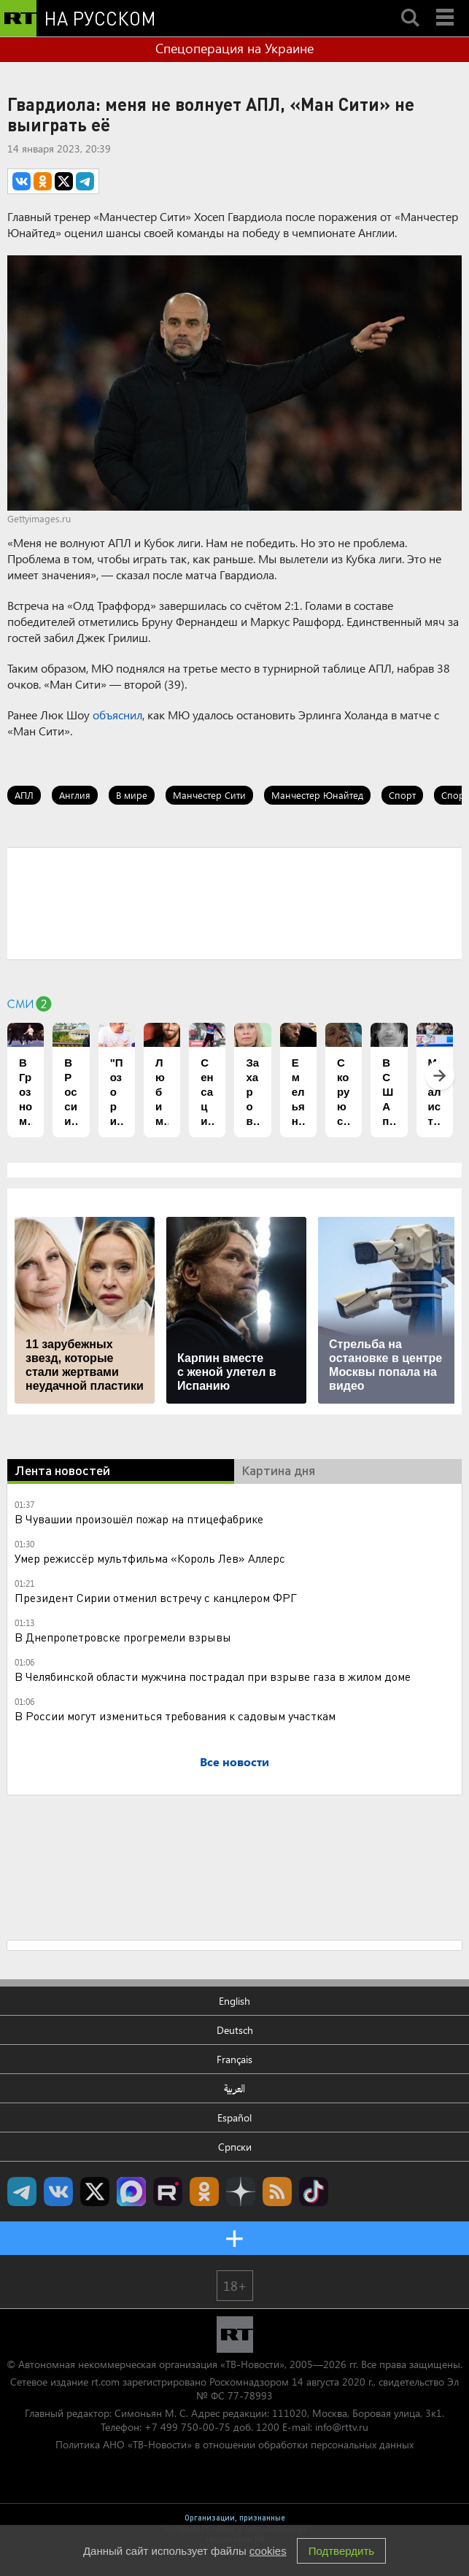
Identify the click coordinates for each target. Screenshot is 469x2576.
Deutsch (235, 2030)
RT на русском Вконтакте (58, 2191)
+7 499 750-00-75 (187, 2427)
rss (277, 2191)
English (234, 2001)
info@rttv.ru (341, 2427)
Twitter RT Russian (94, 2191)
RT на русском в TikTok (313, 2191)
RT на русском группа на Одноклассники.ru (204, 2191)
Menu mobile (446, 5)
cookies (268, 2551)
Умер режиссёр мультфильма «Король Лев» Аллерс (150, 1558)
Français (234, 2059)
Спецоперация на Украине (234, 48)
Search (410, 5)
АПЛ (24, 795)
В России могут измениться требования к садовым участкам (175, 1715)
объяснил (117, 714)
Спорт (402, 795)
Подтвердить (341, 2551)
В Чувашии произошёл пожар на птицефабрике (139, 1518)
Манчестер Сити (209, 795)
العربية (234, 2088)
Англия (74, 795)
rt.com (105, 2382)
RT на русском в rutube (167, 2191)
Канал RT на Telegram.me (21, 2191)
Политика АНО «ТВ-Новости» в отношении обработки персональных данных (234, 2444)
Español (234, 2117)
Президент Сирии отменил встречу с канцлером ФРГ (156, 1597)
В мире (131, 795)
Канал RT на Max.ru (131, 2191)
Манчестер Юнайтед (317, 795)
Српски (235, 2147)
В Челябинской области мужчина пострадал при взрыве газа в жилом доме (213, 1676)
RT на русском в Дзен (240, 2191)
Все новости (234, 1761)
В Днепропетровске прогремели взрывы (123, 1636)
